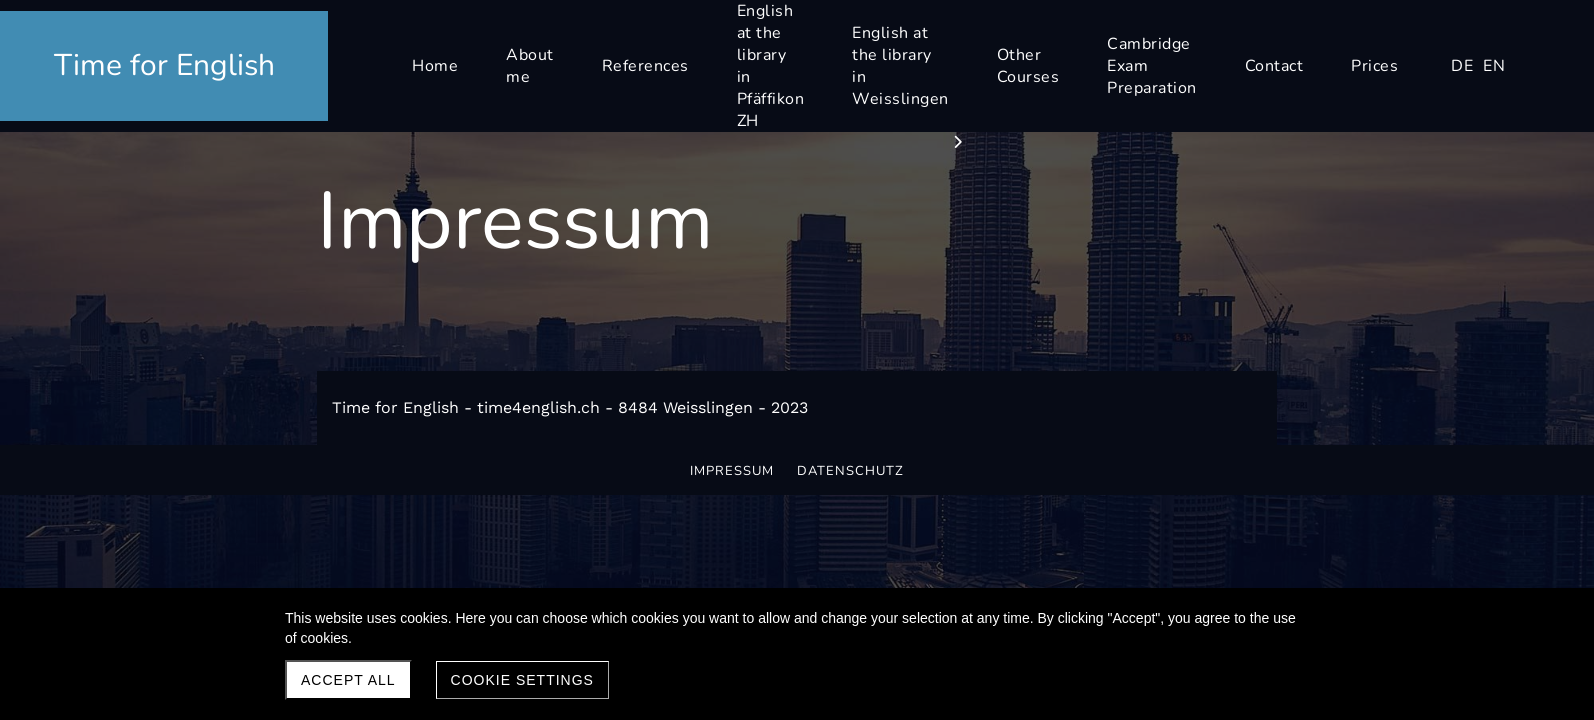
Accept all (348, 680)
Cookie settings (522, 680)
